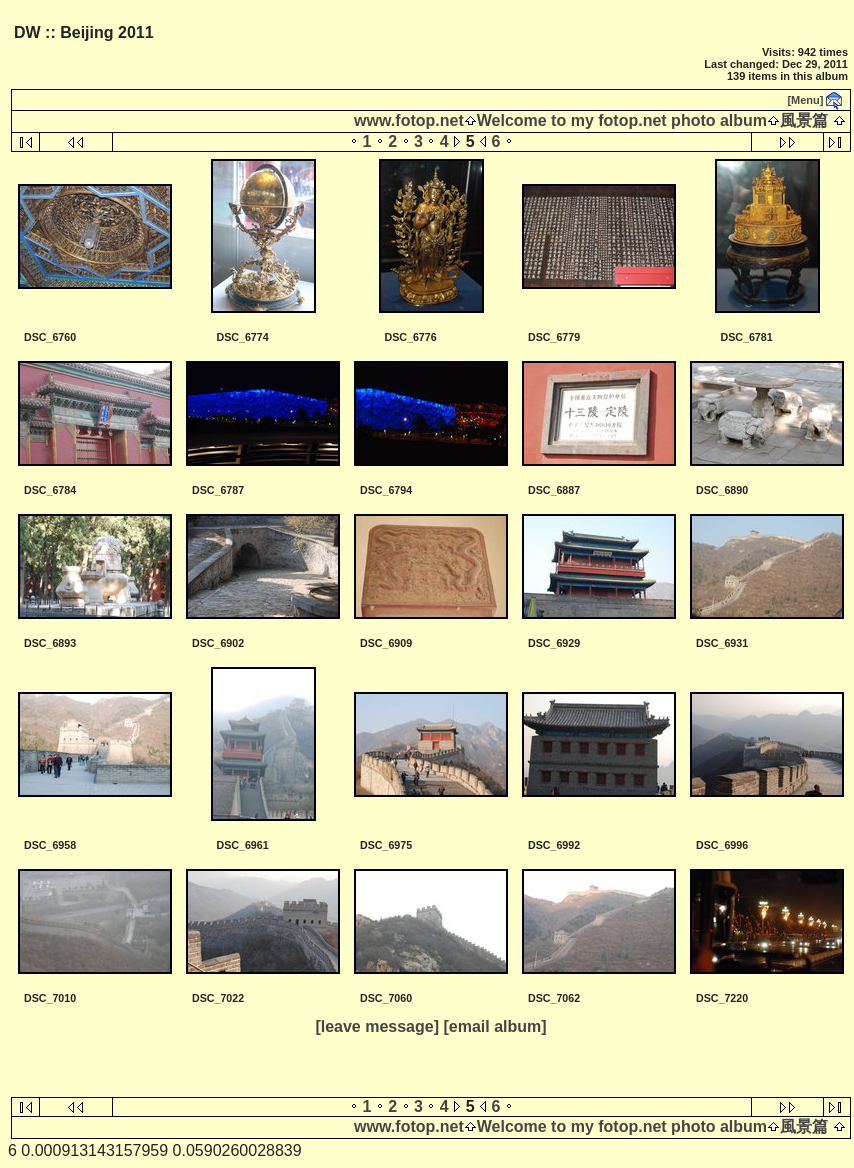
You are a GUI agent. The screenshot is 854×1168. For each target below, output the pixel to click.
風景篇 (804, 120)
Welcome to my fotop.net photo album (622, 120)
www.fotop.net (409, 120)
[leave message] (377, 1026)
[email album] (494, 1026)
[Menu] (805, 100)
